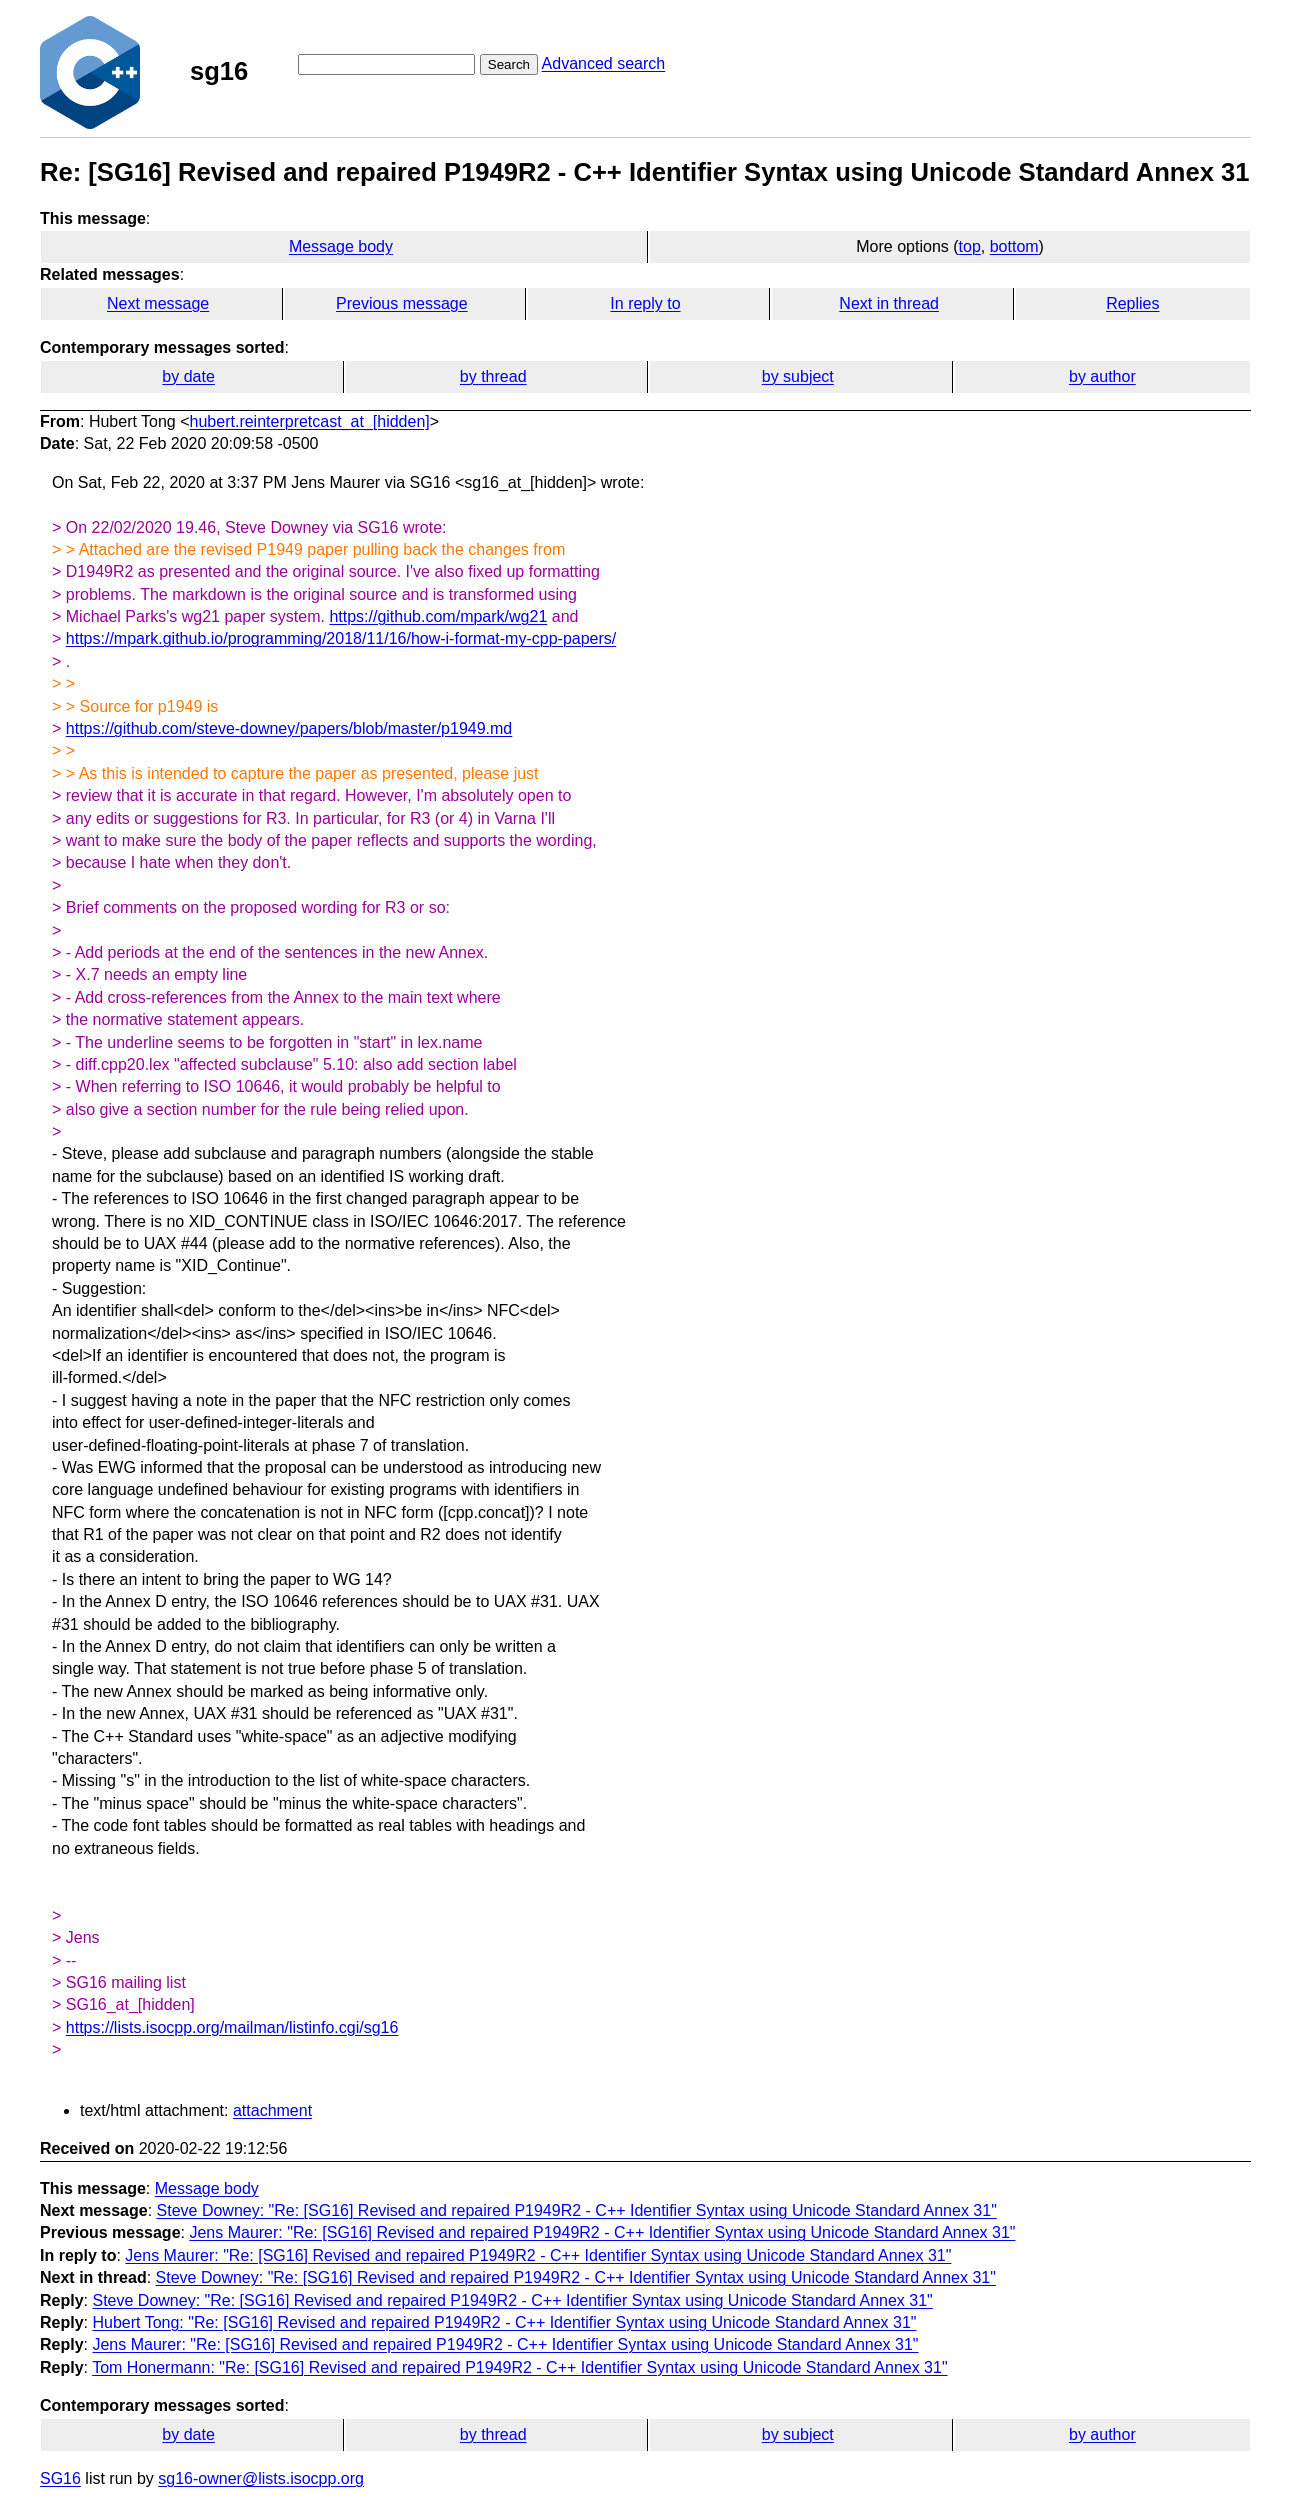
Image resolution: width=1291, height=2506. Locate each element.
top (970, 246)
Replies (1132, 303)
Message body (341, 246)
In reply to (645, 303)
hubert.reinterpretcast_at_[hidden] (310, 421)
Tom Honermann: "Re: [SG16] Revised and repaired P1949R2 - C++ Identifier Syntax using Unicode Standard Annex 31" (519, 2367)
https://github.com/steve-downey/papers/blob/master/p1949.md (289, 728)
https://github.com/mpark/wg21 (438, 616)
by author (1102, 376)
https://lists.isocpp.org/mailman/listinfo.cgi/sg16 (232, 2027)
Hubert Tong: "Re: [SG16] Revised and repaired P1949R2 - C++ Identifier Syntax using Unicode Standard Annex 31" (504, 2322)
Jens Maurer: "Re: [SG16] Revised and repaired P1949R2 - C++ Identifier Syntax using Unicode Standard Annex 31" (602, 2232)
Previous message (402, 303)
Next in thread (889, 303)
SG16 (60, 2478)
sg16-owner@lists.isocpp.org (261, 2478)
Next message (158, 303)
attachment (272, 2110)
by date (188, 376)
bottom (1014, 246)
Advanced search (604, 63)
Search (509, 64)
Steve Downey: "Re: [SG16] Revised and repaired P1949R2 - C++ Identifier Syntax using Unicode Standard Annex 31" (577, 2210)
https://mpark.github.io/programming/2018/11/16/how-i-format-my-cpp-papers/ (341, 638)
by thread (493, 376)
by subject (798, 376)
